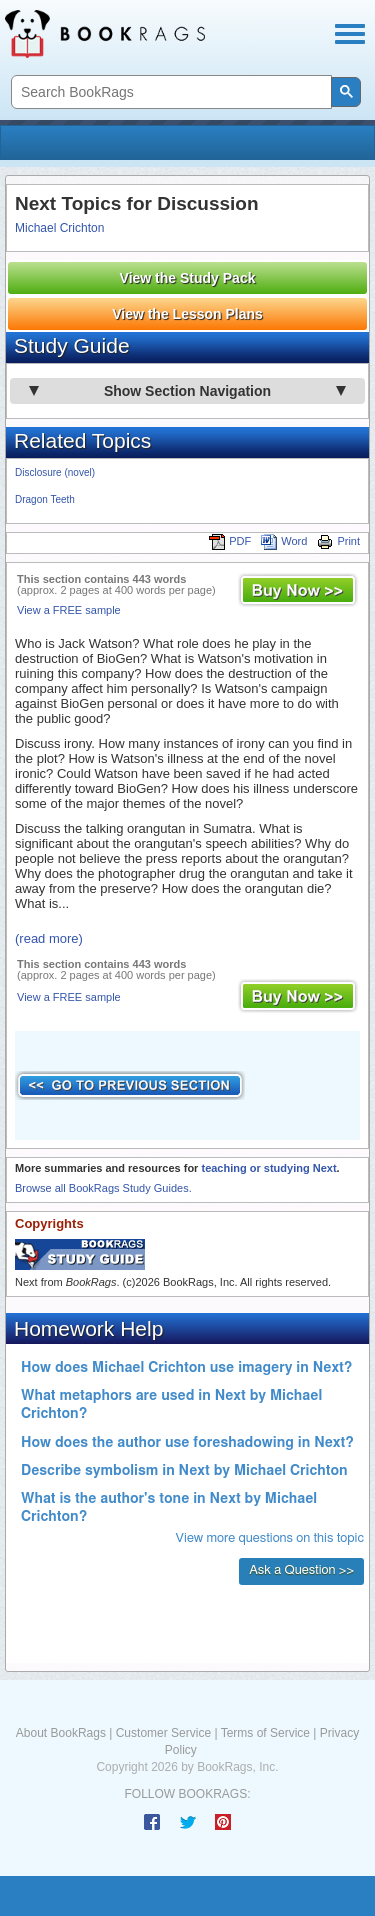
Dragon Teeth (45, 499)
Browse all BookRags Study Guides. (103, 1188)
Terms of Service (265, 1733)
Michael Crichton (59, 228)
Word (284, 541)
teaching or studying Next (268, 1168)
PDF (230, 541)
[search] (169, 92)
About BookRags (61, 1733)
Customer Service (163, 1733)
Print (338, 541)
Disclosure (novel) (55, 472)
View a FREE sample (69, 610)
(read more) (49, 938)
